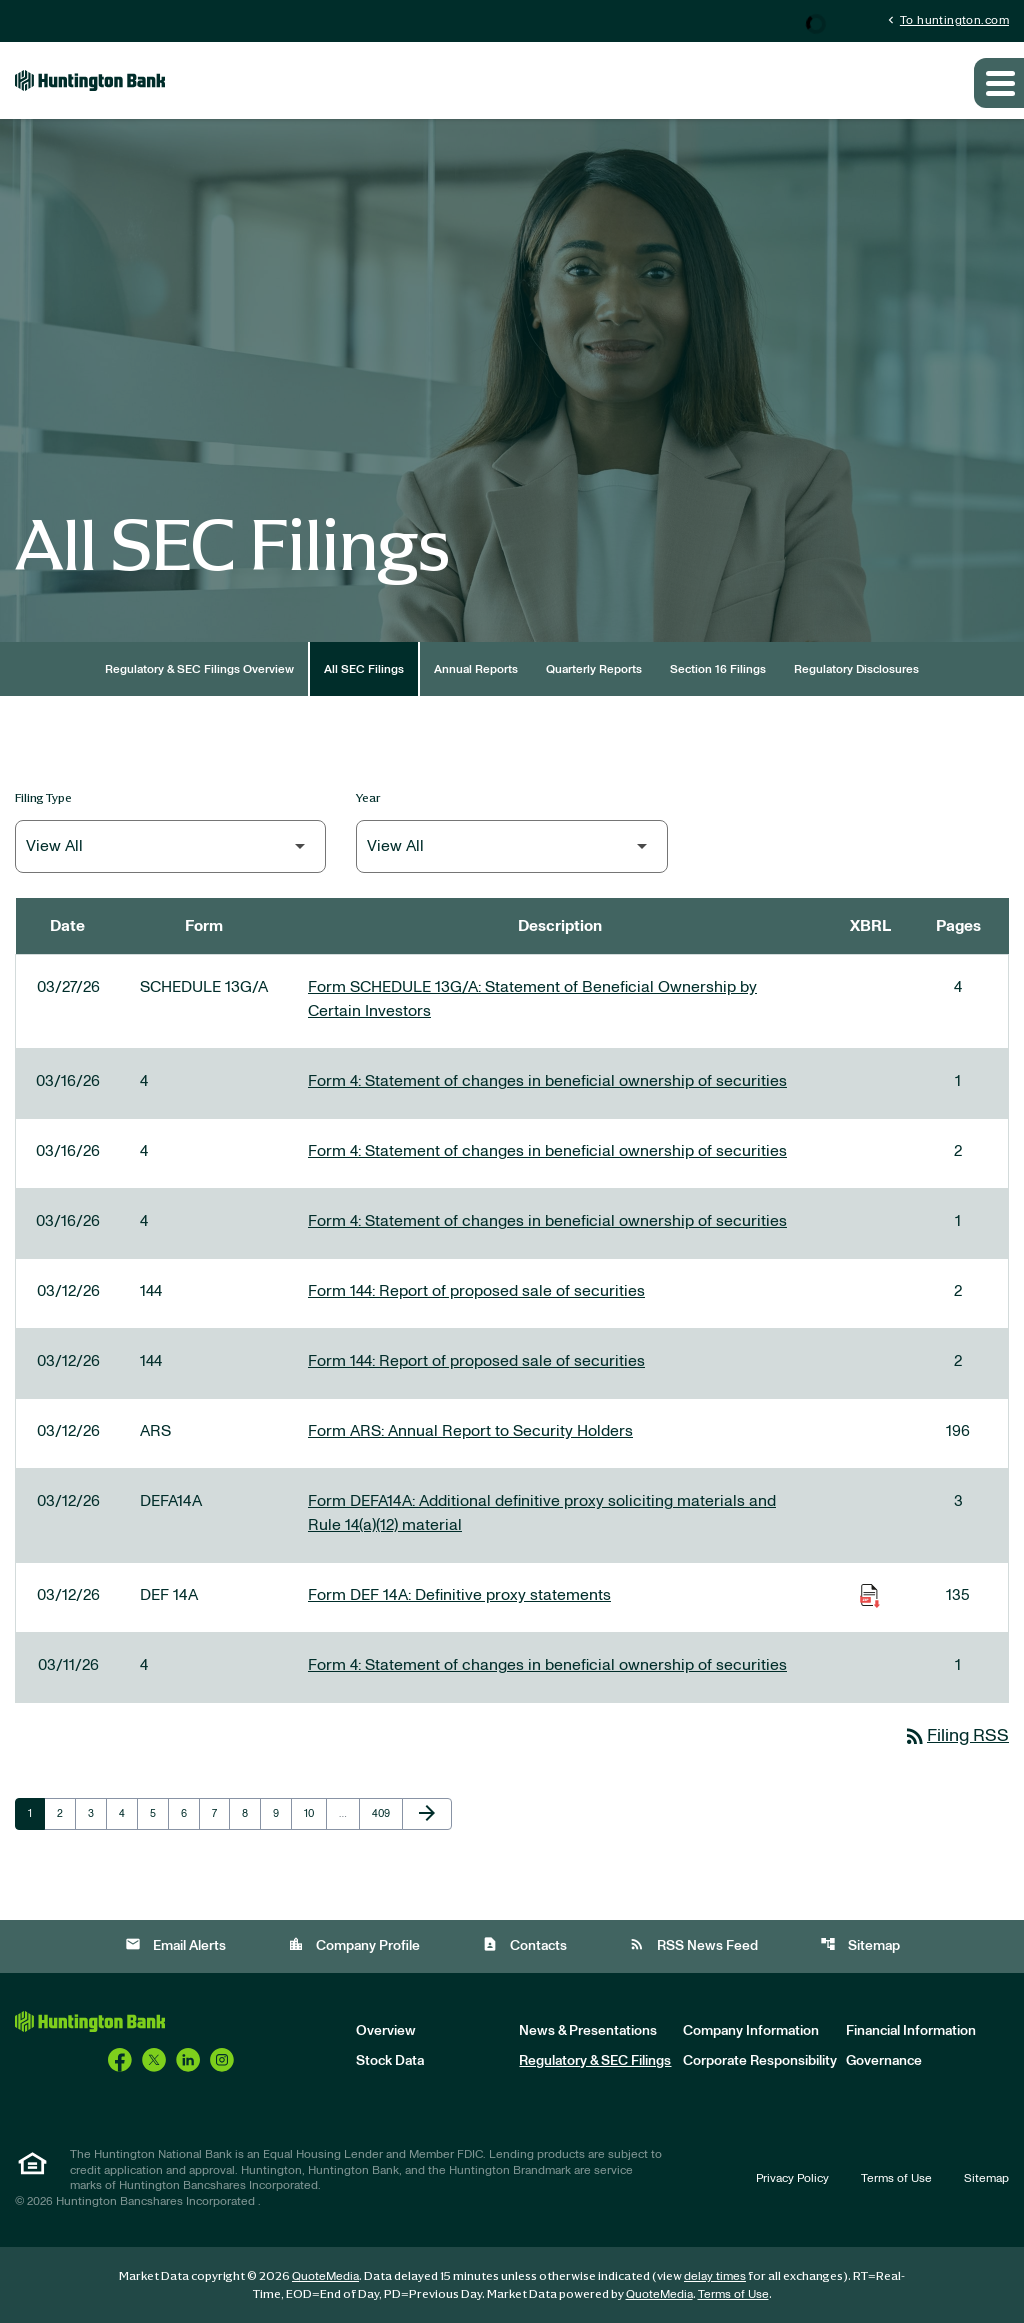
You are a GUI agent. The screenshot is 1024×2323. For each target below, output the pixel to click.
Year (368, 797)
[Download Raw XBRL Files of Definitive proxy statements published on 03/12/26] (870, 1595)
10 (315, 1813)
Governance (884, 2061)
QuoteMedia (325, 2276)
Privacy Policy (792, 2178)
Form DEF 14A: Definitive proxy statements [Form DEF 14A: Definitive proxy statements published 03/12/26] (459, 1595)
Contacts (524, 1944)
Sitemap (860, 1944)
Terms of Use (896, 2178)
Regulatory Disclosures (856, 669)
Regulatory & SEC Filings (595, 2061)
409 (383, 1813)
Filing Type (43, 797)
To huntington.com (946, 19)
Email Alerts (175, 1944)
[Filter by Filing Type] (170, 846)
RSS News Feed (693, 1944)
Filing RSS (956, 1736)
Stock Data (390, 2061)
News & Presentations (588, 2031)
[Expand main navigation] (999, 83)
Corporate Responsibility (760, 2061)
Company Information (751, 2031)
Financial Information (911, 2031)
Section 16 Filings (718, 669)
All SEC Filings (364, 669)
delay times (715, 2276)
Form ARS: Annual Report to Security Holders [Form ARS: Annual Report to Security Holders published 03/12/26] (470, 1431)
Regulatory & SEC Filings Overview (199, 669)
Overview (386, 2031)
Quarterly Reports (594, 669)
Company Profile (354, 1944)
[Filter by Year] (511, 846)
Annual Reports (476, 669)
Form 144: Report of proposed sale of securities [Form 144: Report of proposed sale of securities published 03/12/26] (476, 1291)
